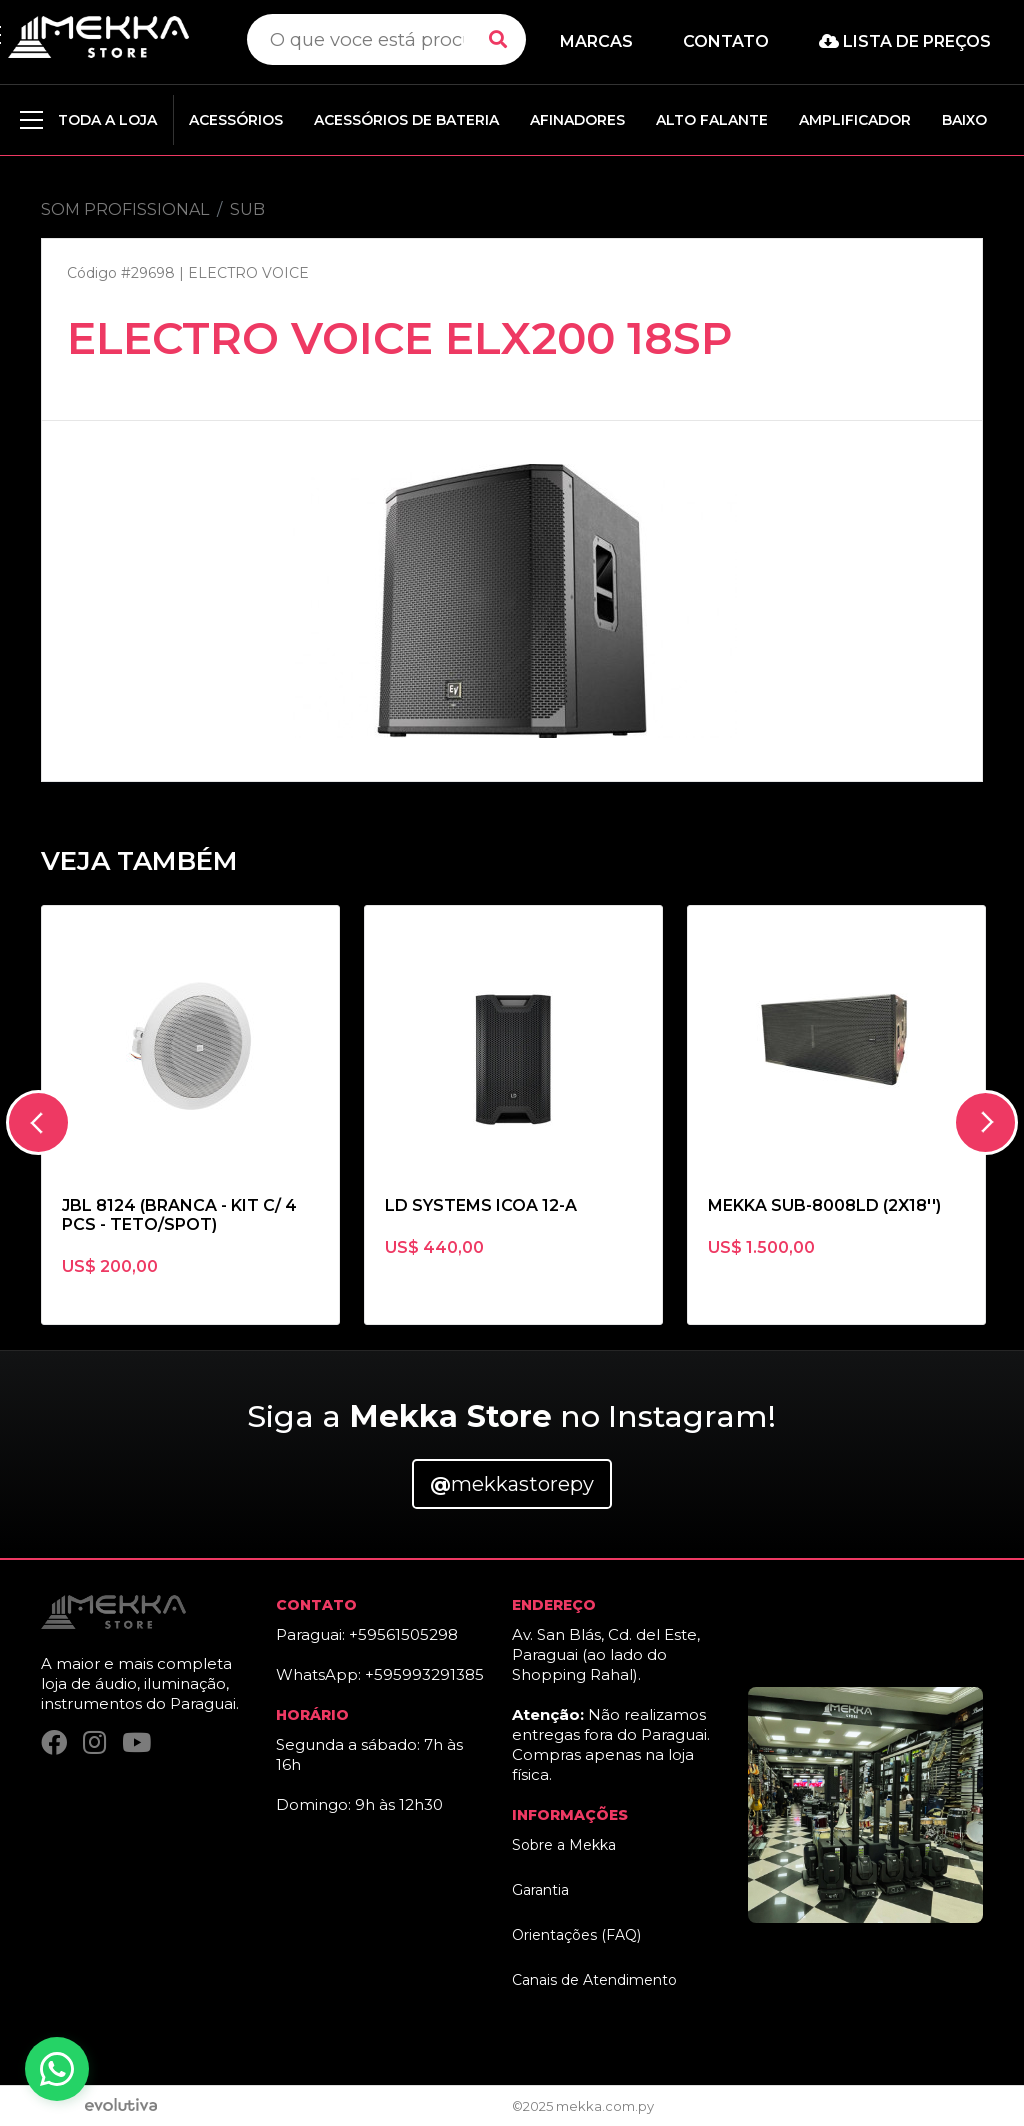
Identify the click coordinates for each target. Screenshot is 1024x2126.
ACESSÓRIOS (236, 120)
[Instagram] (94, 1743)
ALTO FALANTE (712, 120)
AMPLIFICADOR (855, 120)
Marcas (596, 41)
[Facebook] (54, 1743)
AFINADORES (577, 120)
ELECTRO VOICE (248, 273)
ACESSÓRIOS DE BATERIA (406, 120)
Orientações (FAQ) (576, 1935)
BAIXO (964, 120)
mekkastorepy (512, 1484)
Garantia (540, 1890)
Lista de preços (905, 41)
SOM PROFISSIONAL (125, 209)
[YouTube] (136, 1743)
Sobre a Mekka (564, 1845)
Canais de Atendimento (594, 1980)
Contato (726, 41)
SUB (247, 209)
